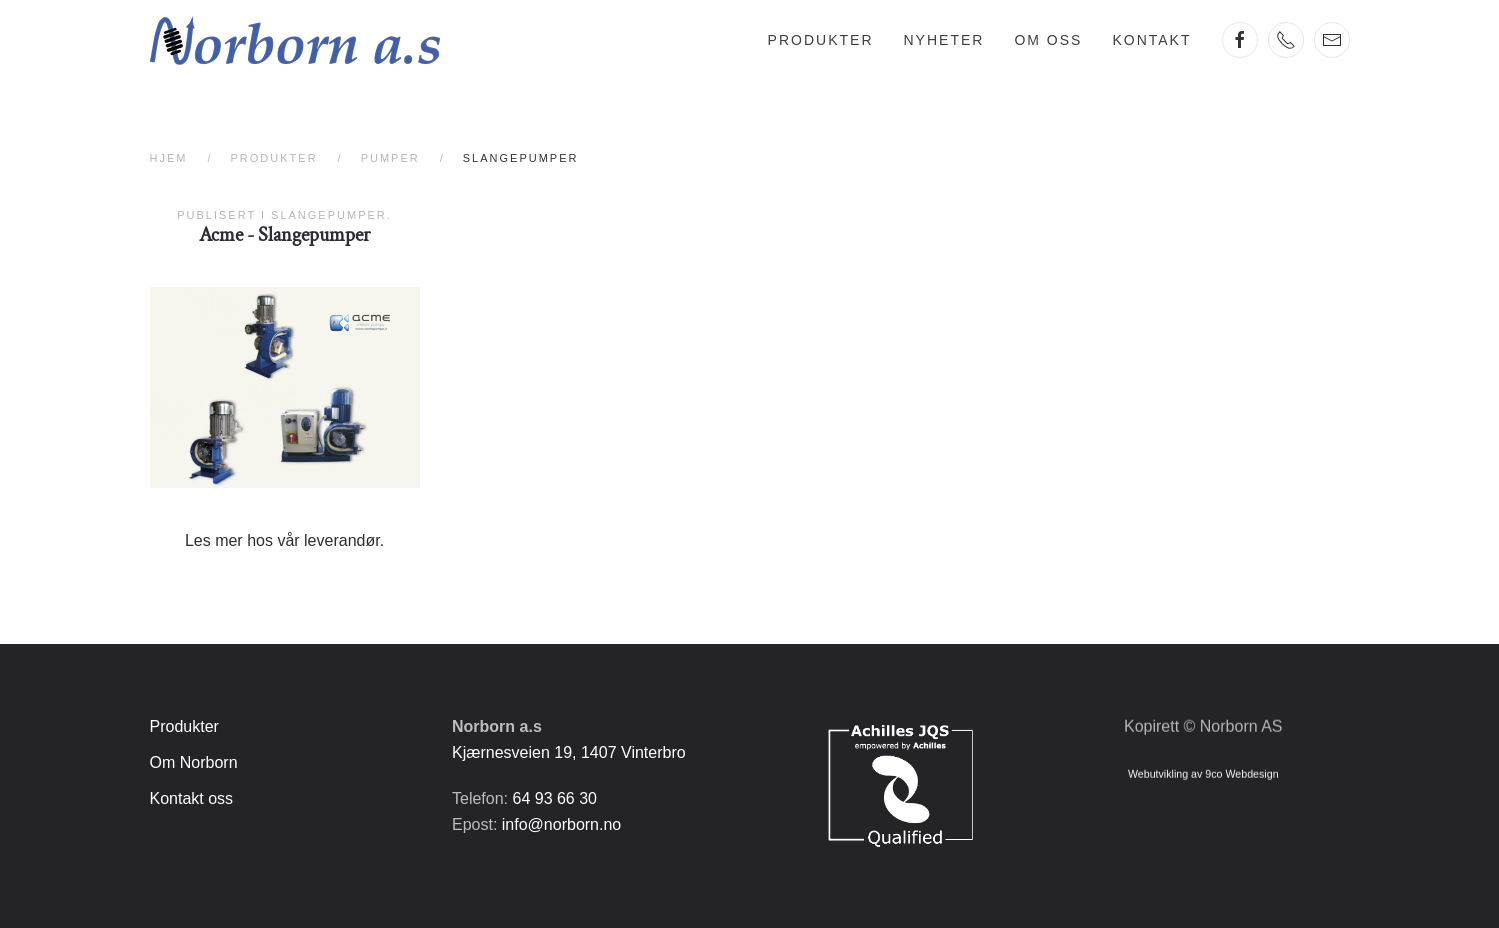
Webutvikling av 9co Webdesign (1203, 771)
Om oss (1048, 40)
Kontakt (1151, 40)
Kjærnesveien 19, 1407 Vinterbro (569, 752)
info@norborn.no (561, 824)
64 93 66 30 (554, 798)
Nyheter (944, 40)
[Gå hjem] (295, 40)
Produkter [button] (821, 40)
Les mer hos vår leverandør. (284, 540)
